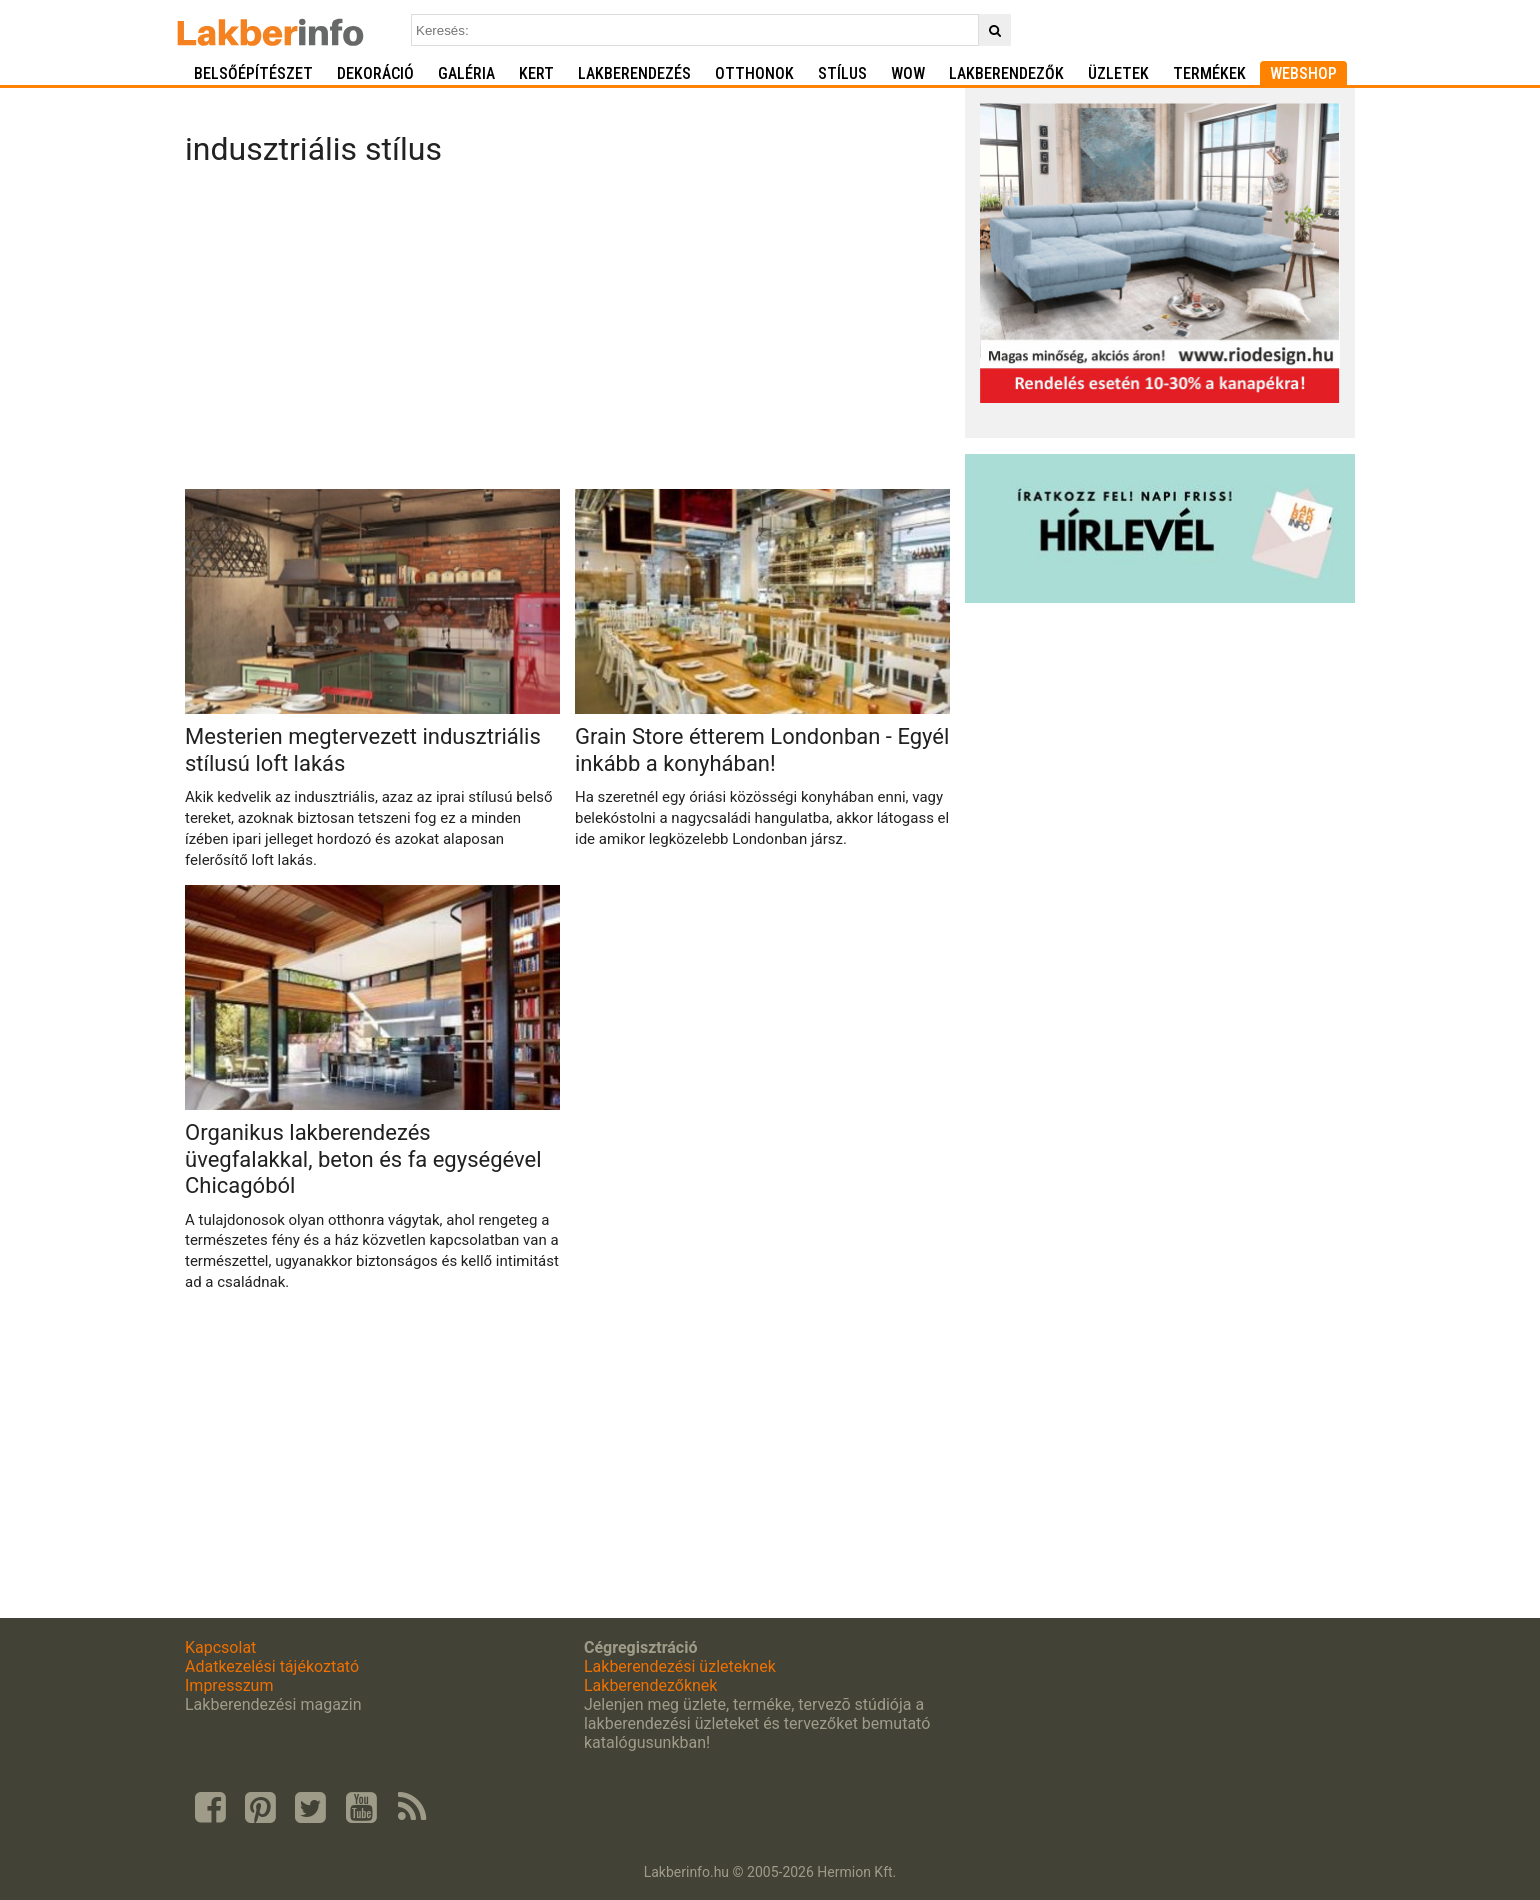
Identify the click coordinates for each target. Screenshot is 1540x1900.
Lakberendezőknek (650, 1685)
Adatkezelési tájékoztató (272, 1666)
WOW (908, 73)
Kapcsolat (220, 1647)
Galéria (466, 73)
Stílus (842, 73)
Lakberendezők (1006, 73)
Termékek (1209, 73)
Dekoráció (375, 73)
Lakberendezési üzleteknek (680, 1666)
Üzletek (1118, 73)
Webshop (1303, 73)
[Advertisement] (567, 334)
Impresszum (229, 1685)
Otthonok (754, 73)
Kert (536, 73)
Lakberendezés (634, 73)
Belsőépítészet (253, 73)
